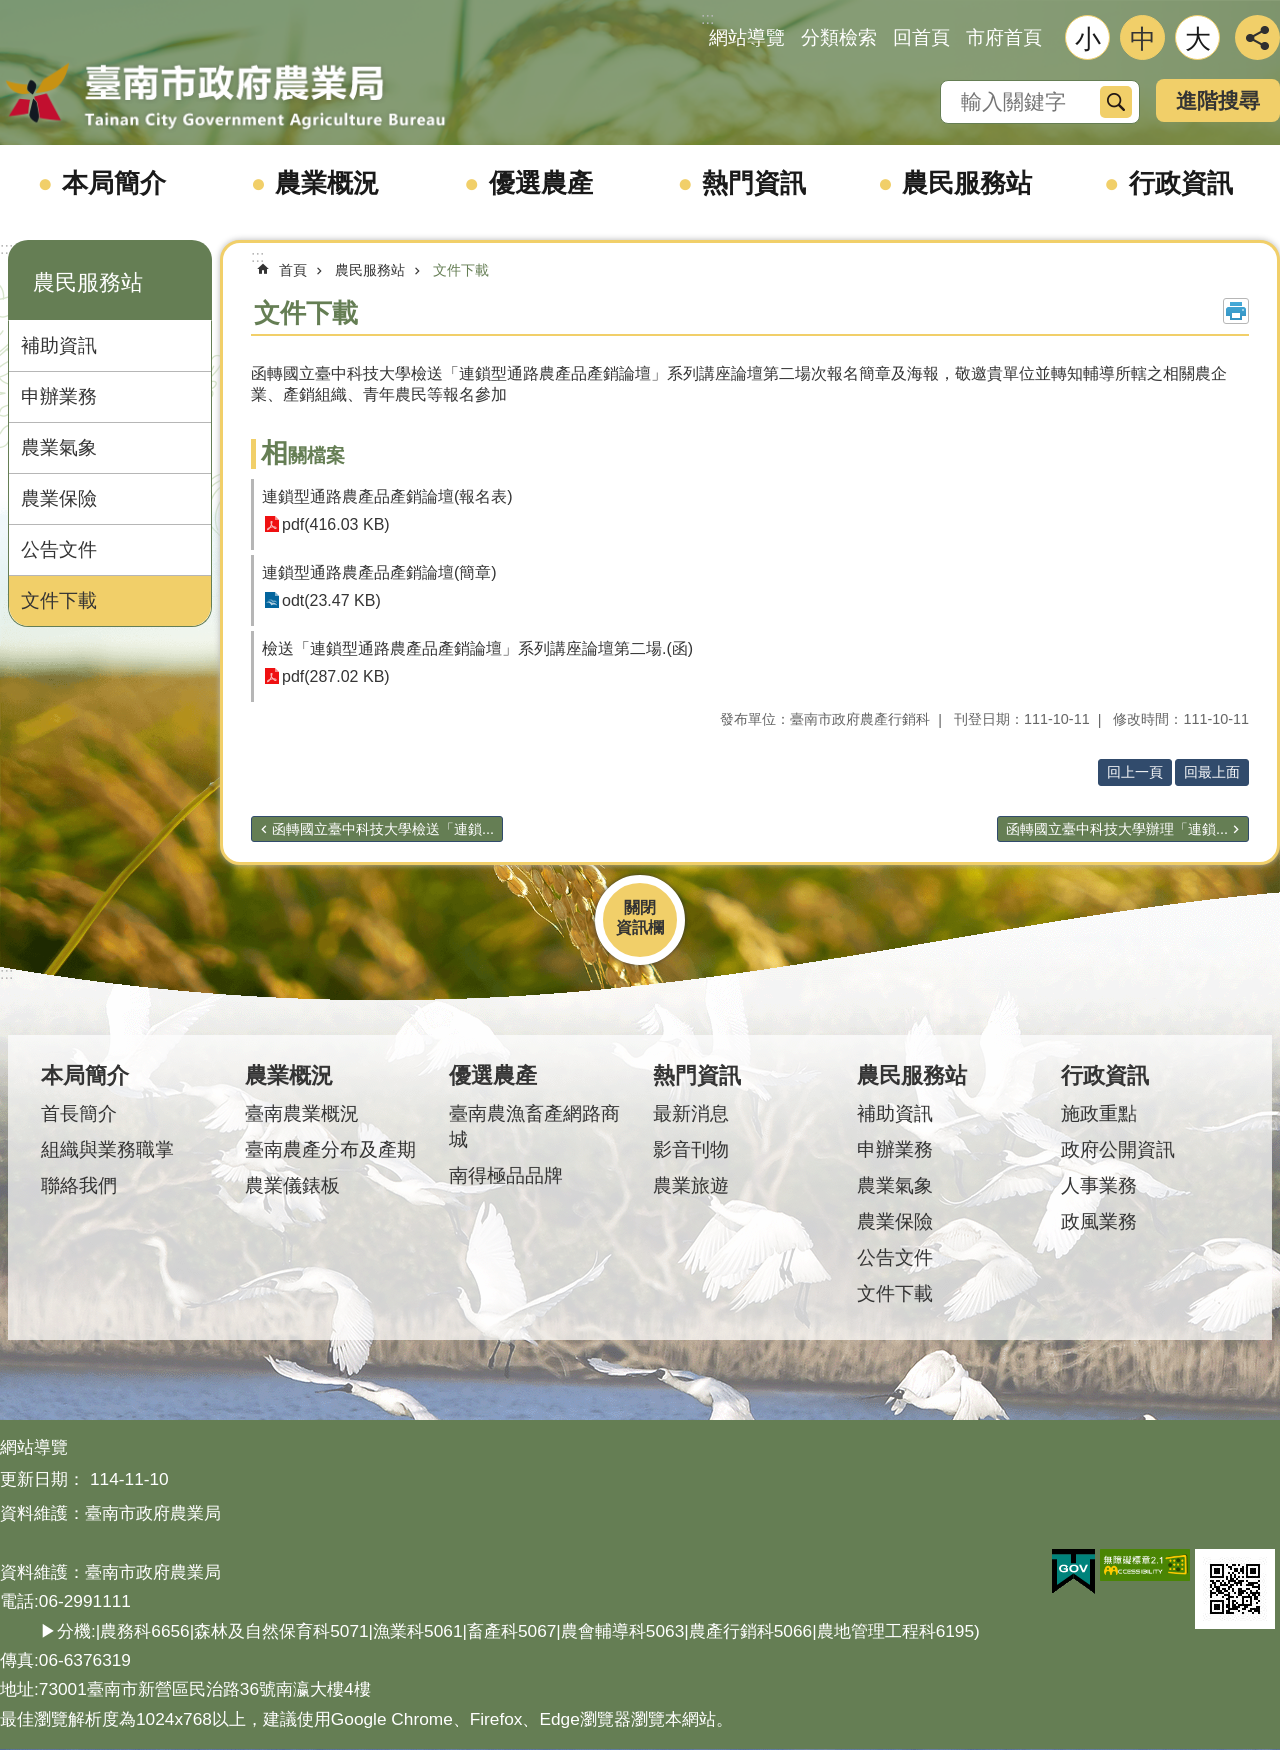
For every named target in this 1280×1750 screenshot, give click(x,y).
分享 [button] (1257, 37)
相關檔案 (303, 455)
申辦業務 (59, 396)
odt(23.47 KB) (331, 600)
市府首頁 (1004, 37)
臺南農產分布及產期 (330, 1149)
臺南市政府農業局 (225, 97)
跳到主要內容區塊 (10, 10)
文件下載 (59, 600)
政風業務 (1099, 1221)
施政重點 (1099, 1113)
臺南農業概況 (302, 1113)
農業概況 (327, 183)
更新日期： (42, 1479)
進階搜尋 (1218, 100)
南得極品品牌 (506, 1175)
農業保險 (59, 498)
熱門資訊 (754, 183)
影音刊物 (691, 1149)
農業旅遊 (691, 1185)
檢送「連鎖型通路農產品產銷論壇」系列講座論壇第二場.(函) (477, 648)
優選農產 (541, 183)
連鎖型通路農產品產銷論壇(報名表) (387, 496)
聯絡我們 (79, 1185)
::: (6, 248)
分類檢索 (839, 37)
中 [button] (1143, 39)
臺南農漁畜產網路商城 (534, 1126)
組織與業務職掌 (107, 1149)
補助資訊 (59, 345)
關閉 (640, 907)
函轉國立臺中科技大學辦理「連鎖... (1117, 829)
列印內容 (1236, 311)
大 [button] (1198, 39)
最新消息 (691, 1113)
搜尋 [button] (1116, 102)
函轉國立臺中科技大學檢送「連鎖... (383, 829)
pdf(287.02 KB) (336, 676)
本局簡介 (114, 183)
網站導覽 (747, 37)
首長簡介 (79, 1113)
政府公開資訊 (1118, 1149)
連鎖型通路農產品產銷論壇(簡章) (379, 572)
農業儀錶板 (292, 1185)
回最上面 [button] (1212, 772)
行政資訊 (1181, 183)
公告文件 (59, 549)
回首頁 (921, 37)
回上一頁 (1135, 772)
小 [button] (1088, 39)
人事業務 (1099, 1185)
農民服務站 (967, 183)
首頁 (293, 270)
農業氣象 (59, 447)
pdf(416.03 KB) (336, 524)
